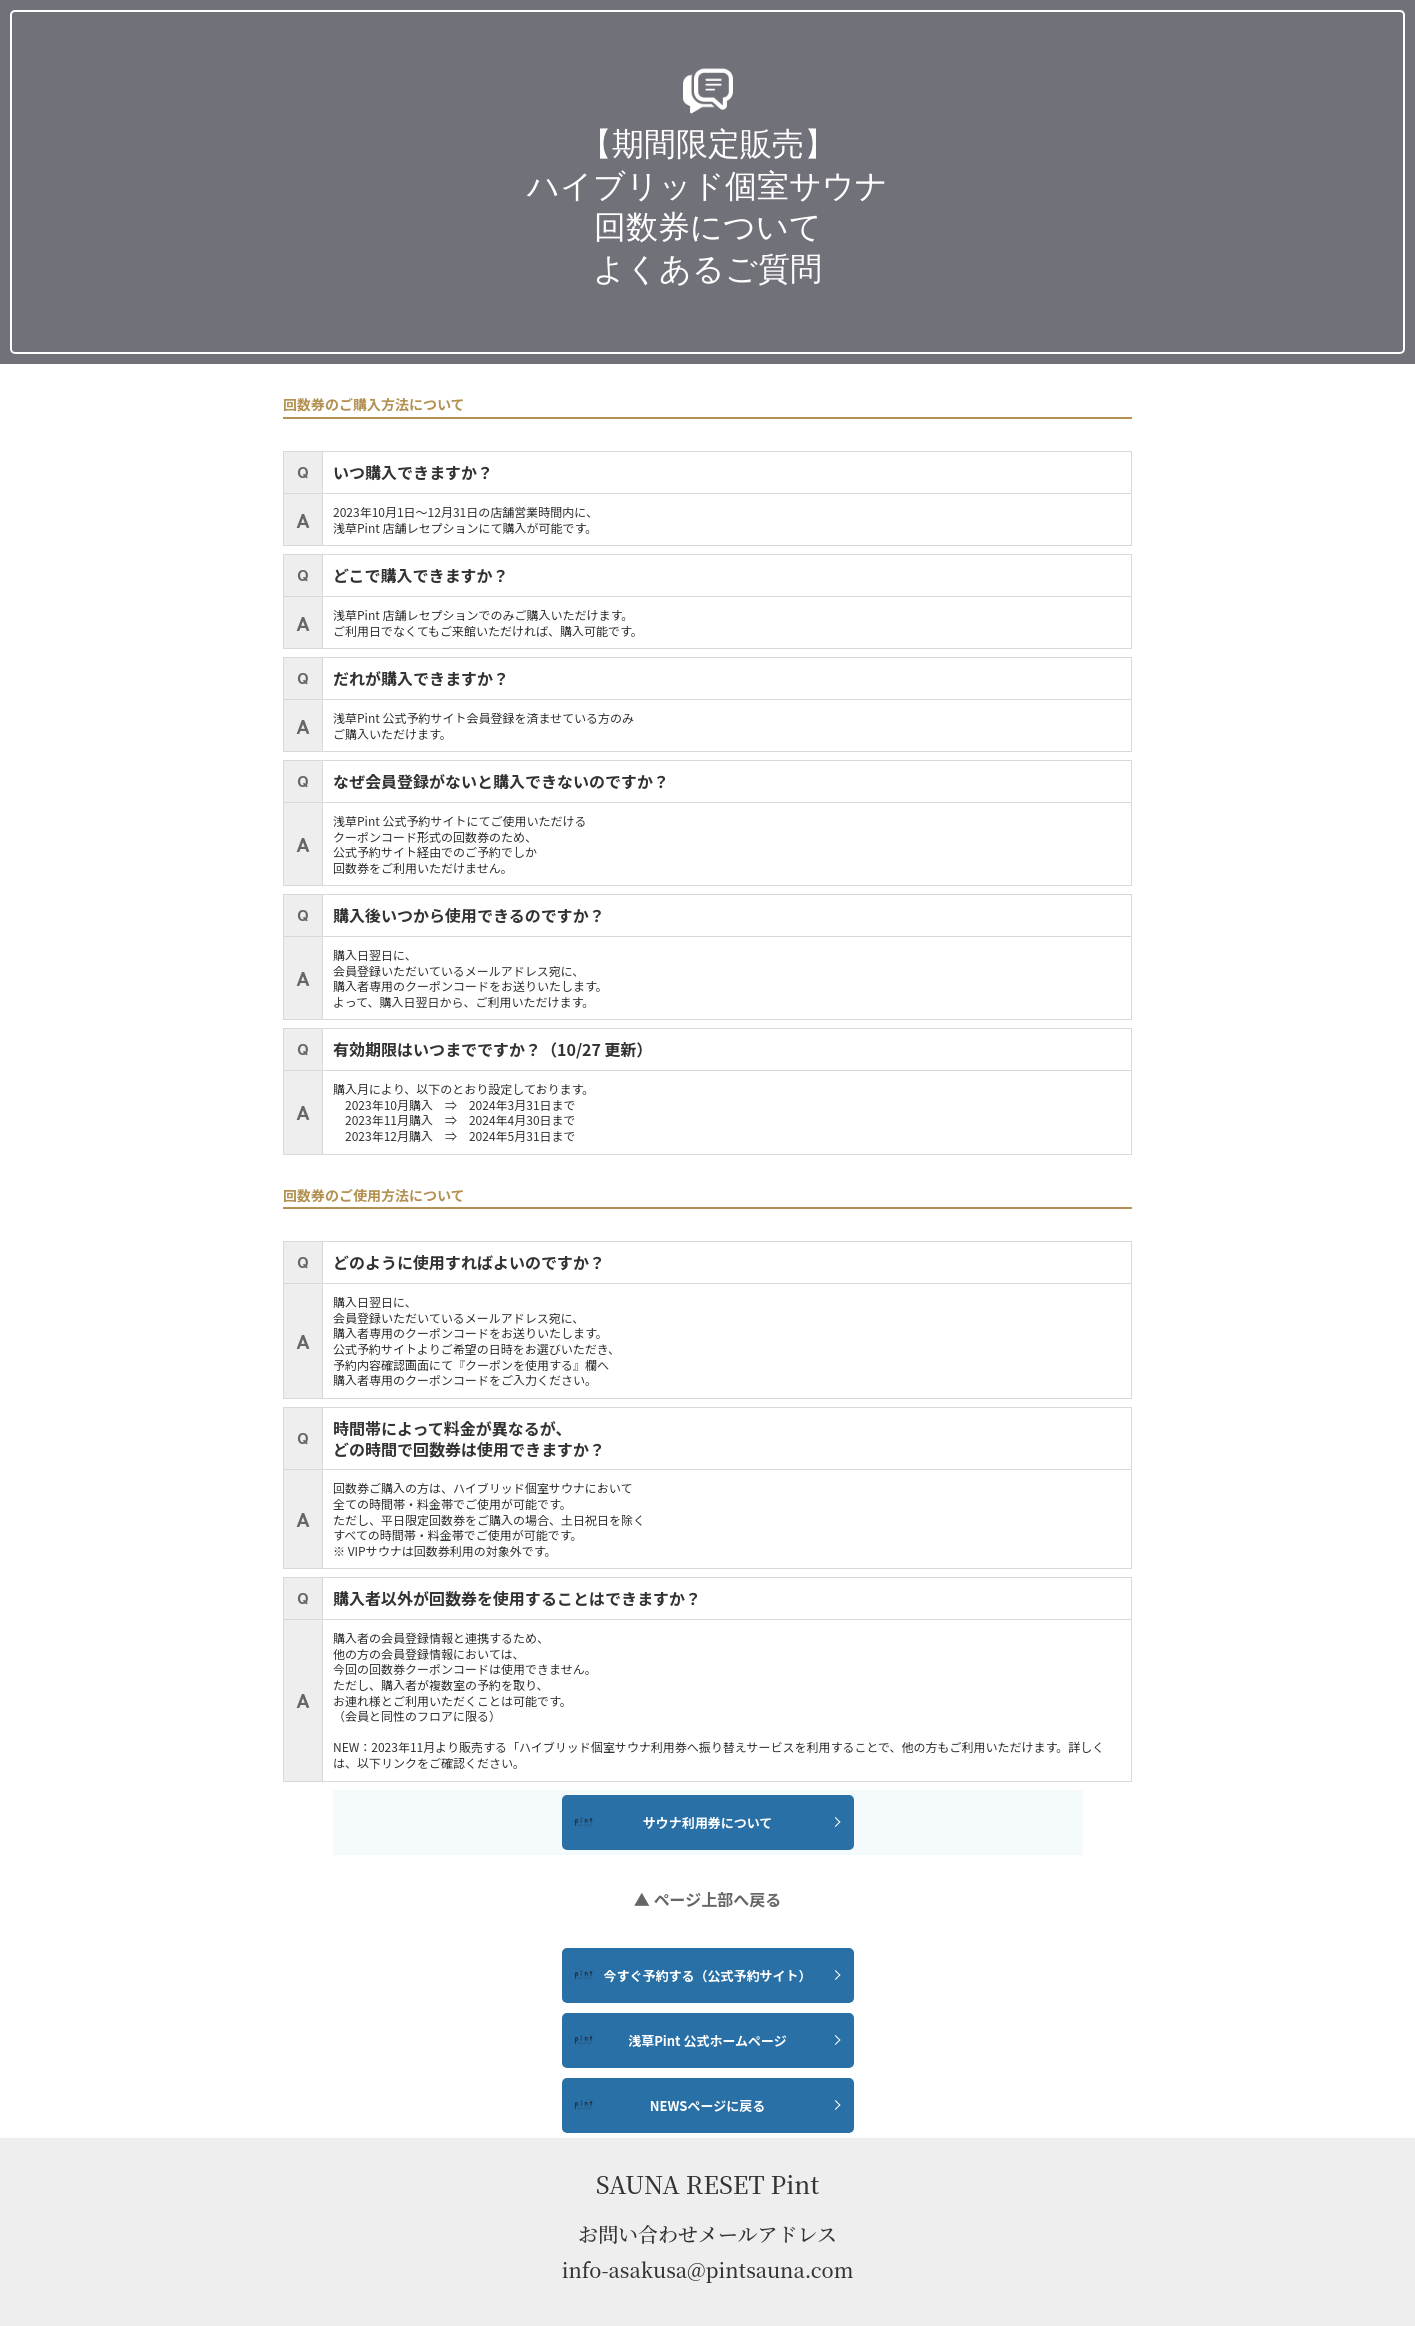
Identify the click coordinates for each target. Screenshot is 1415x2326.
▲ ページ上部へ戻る (707, 1899)
